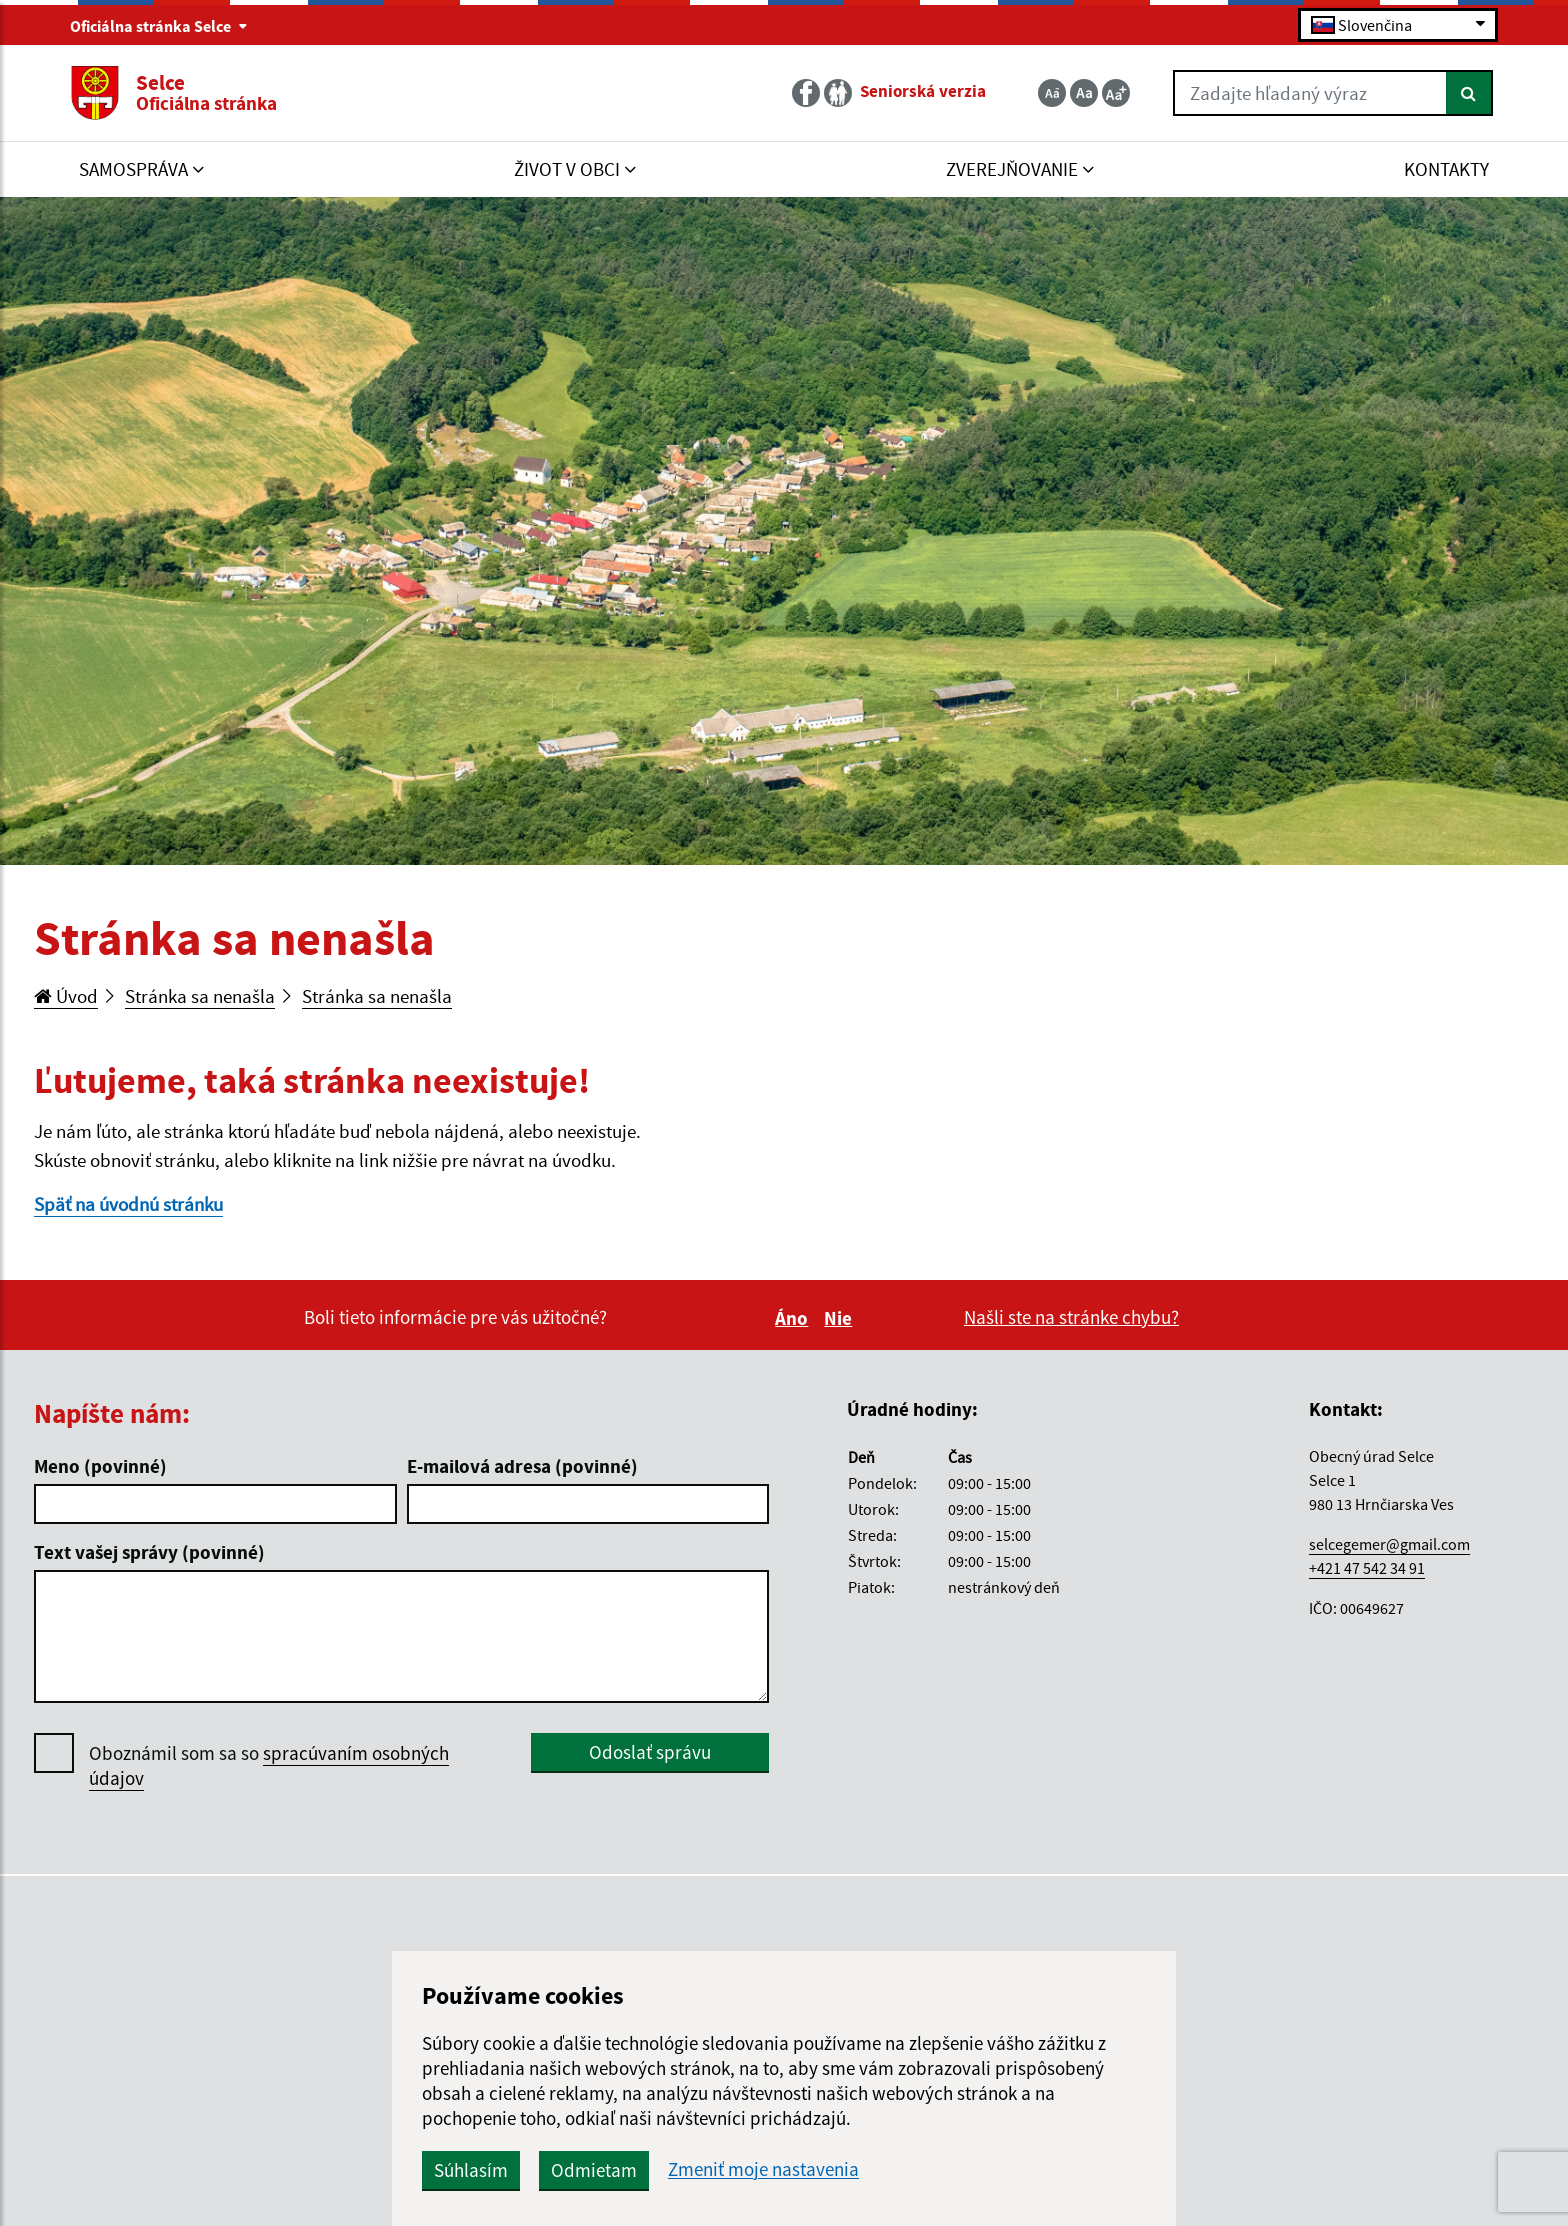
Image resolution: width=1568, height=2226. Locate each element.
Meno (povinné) (100, 1466)
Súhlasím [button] (471, 2170)
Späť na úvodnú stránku (128, 1204)
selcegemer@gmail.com (1389, 1544)
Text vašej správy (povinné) (149, 1552)
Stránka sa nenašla (200, 996)
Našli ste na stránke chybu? (1071, 1317)
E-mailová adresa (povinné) (522, 1466)
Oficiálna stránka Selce (159, 26)
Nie (841, 1318)
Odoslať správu (650, 1752)
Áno (794, 1318)
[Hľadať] (1469, 93)
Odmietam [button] (594, 2170)
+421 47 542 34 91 (1367, 1568)
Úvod (66, 996)
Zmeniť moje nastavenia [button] (763, 2169)
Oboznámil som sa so (269, 1766)
